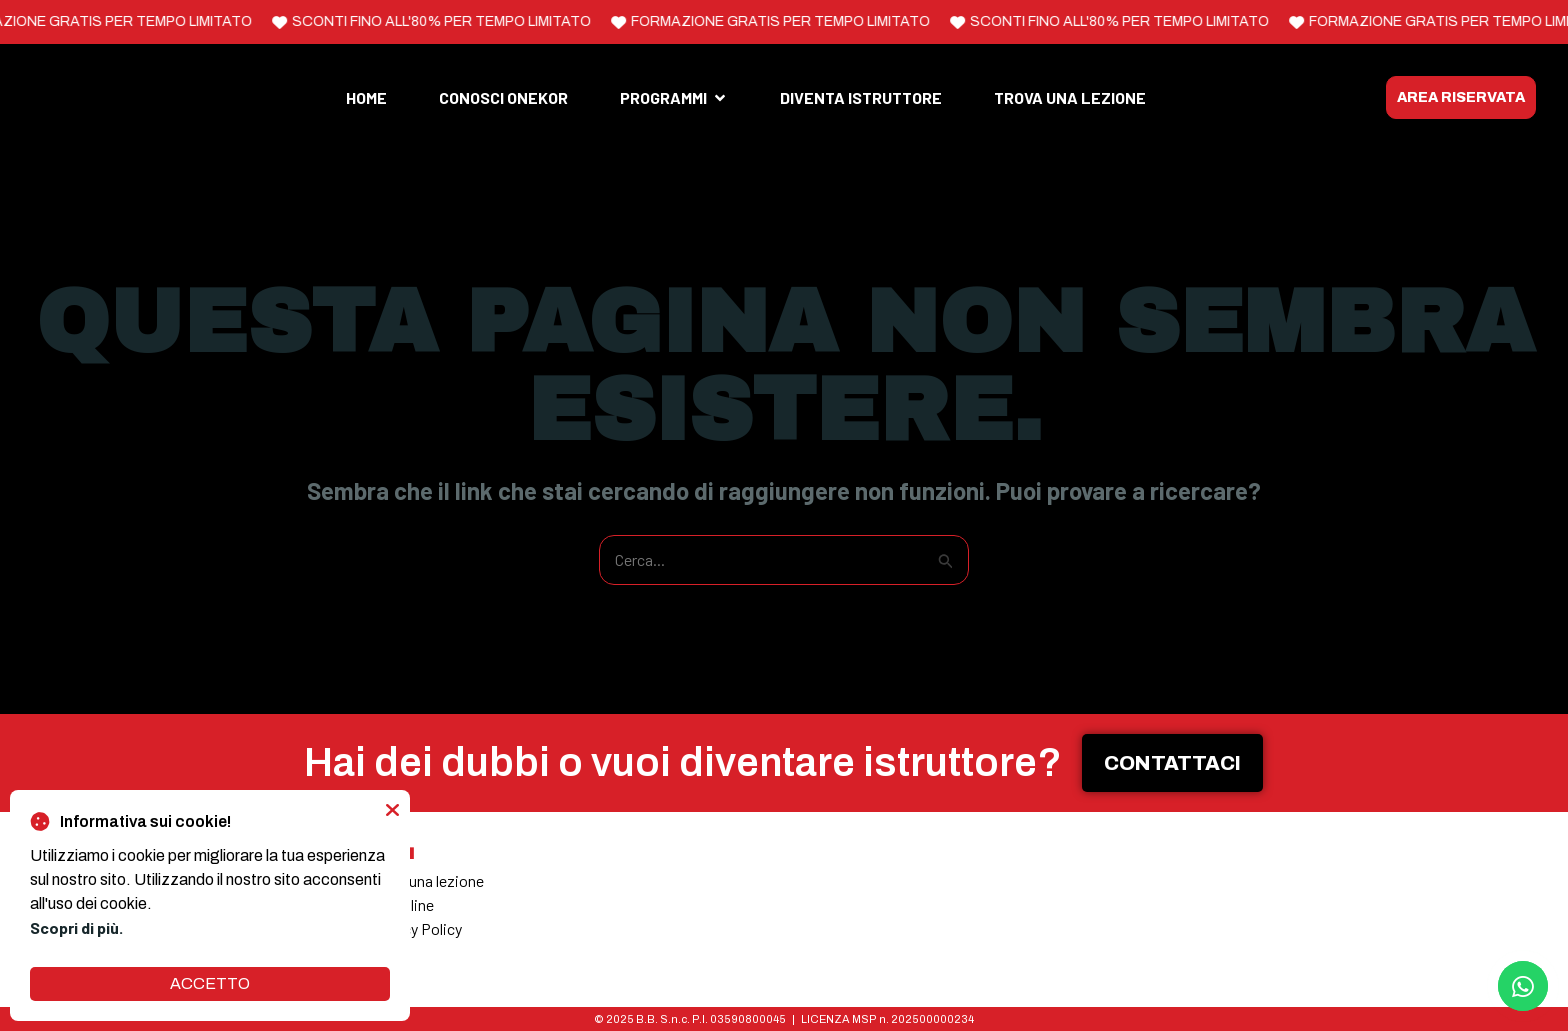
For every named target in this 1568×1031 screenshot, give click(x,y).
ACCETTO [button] (210, 983)
